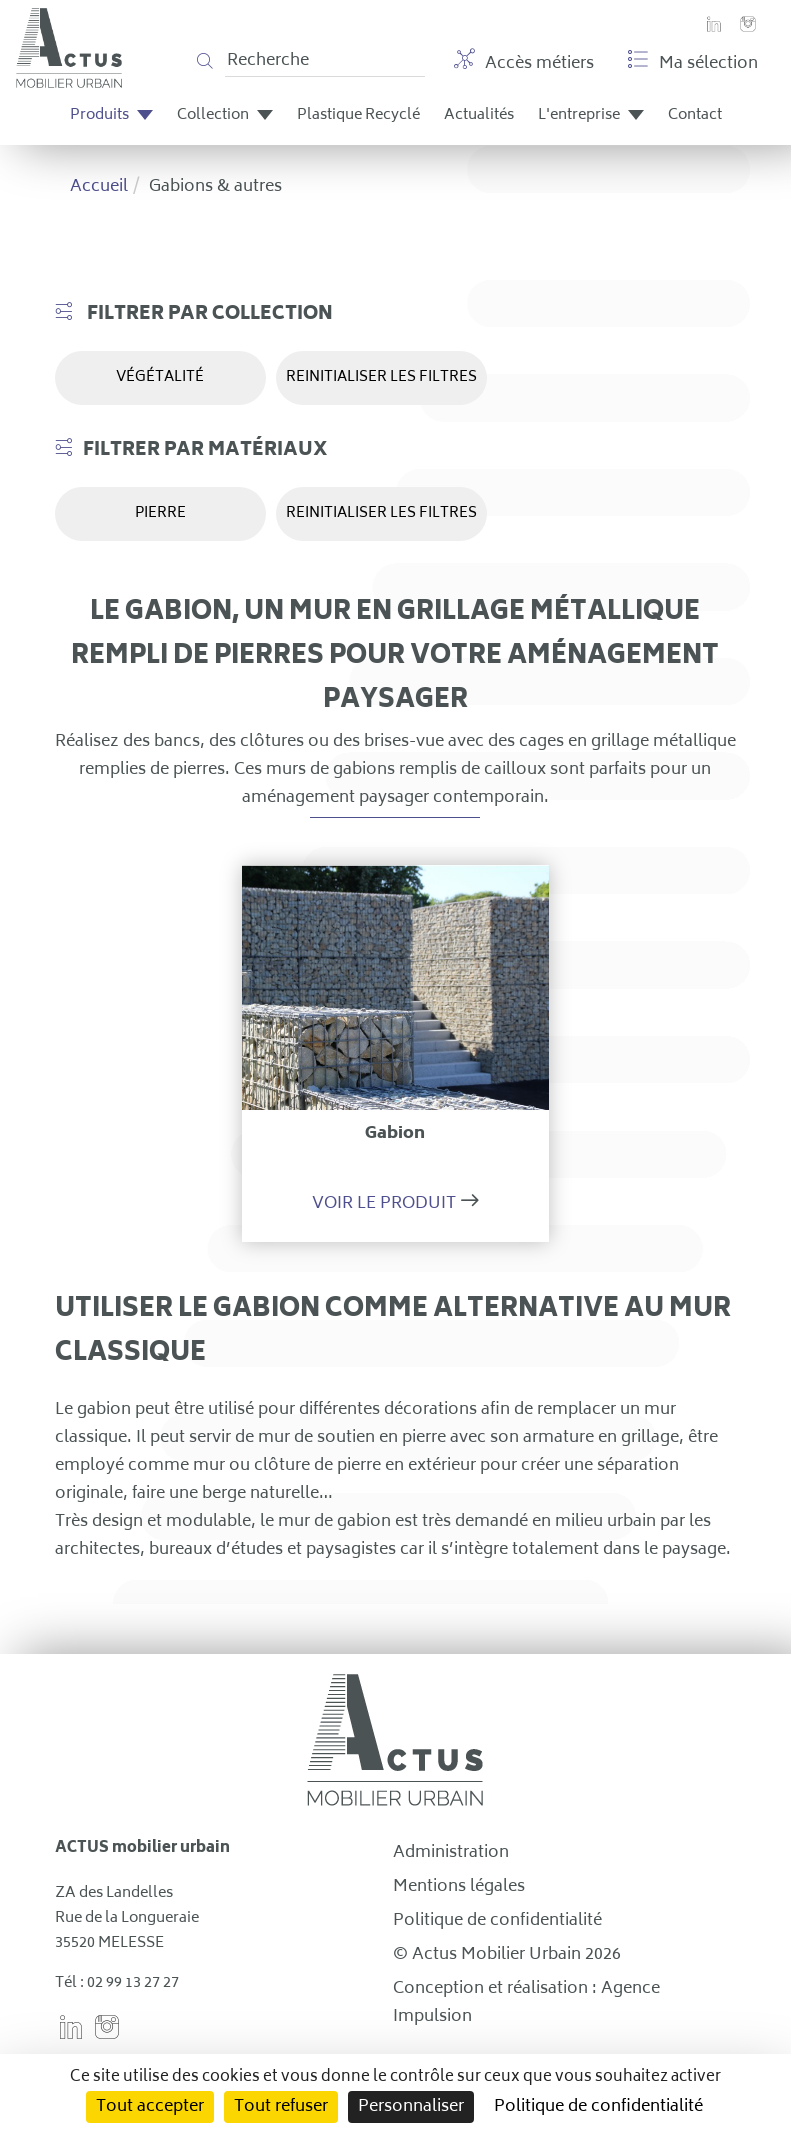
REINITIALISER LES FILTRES (381, 377)
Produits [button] (111, 115)
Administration (451, 1853)
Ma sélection (693, 63)
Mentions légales (459, 1887)
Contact (695, 115)
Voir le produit (384, 1204)
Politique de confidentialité (497, 1921)
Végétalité (160, 377)
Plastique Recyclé (358, 115)
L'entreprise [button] (591, 115)
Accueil (99, 187)
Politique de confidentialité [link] (598, 2107)
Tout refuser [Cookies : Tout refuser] (281, 2107)
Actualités (479, 115)
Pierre (160, 513)
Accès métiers (524, 63)
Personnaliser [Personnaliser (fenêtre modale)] (411, 2107)
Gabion (395, 1134)
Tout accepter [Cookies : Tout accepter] (150, 2107)
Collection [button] (225, 115)
